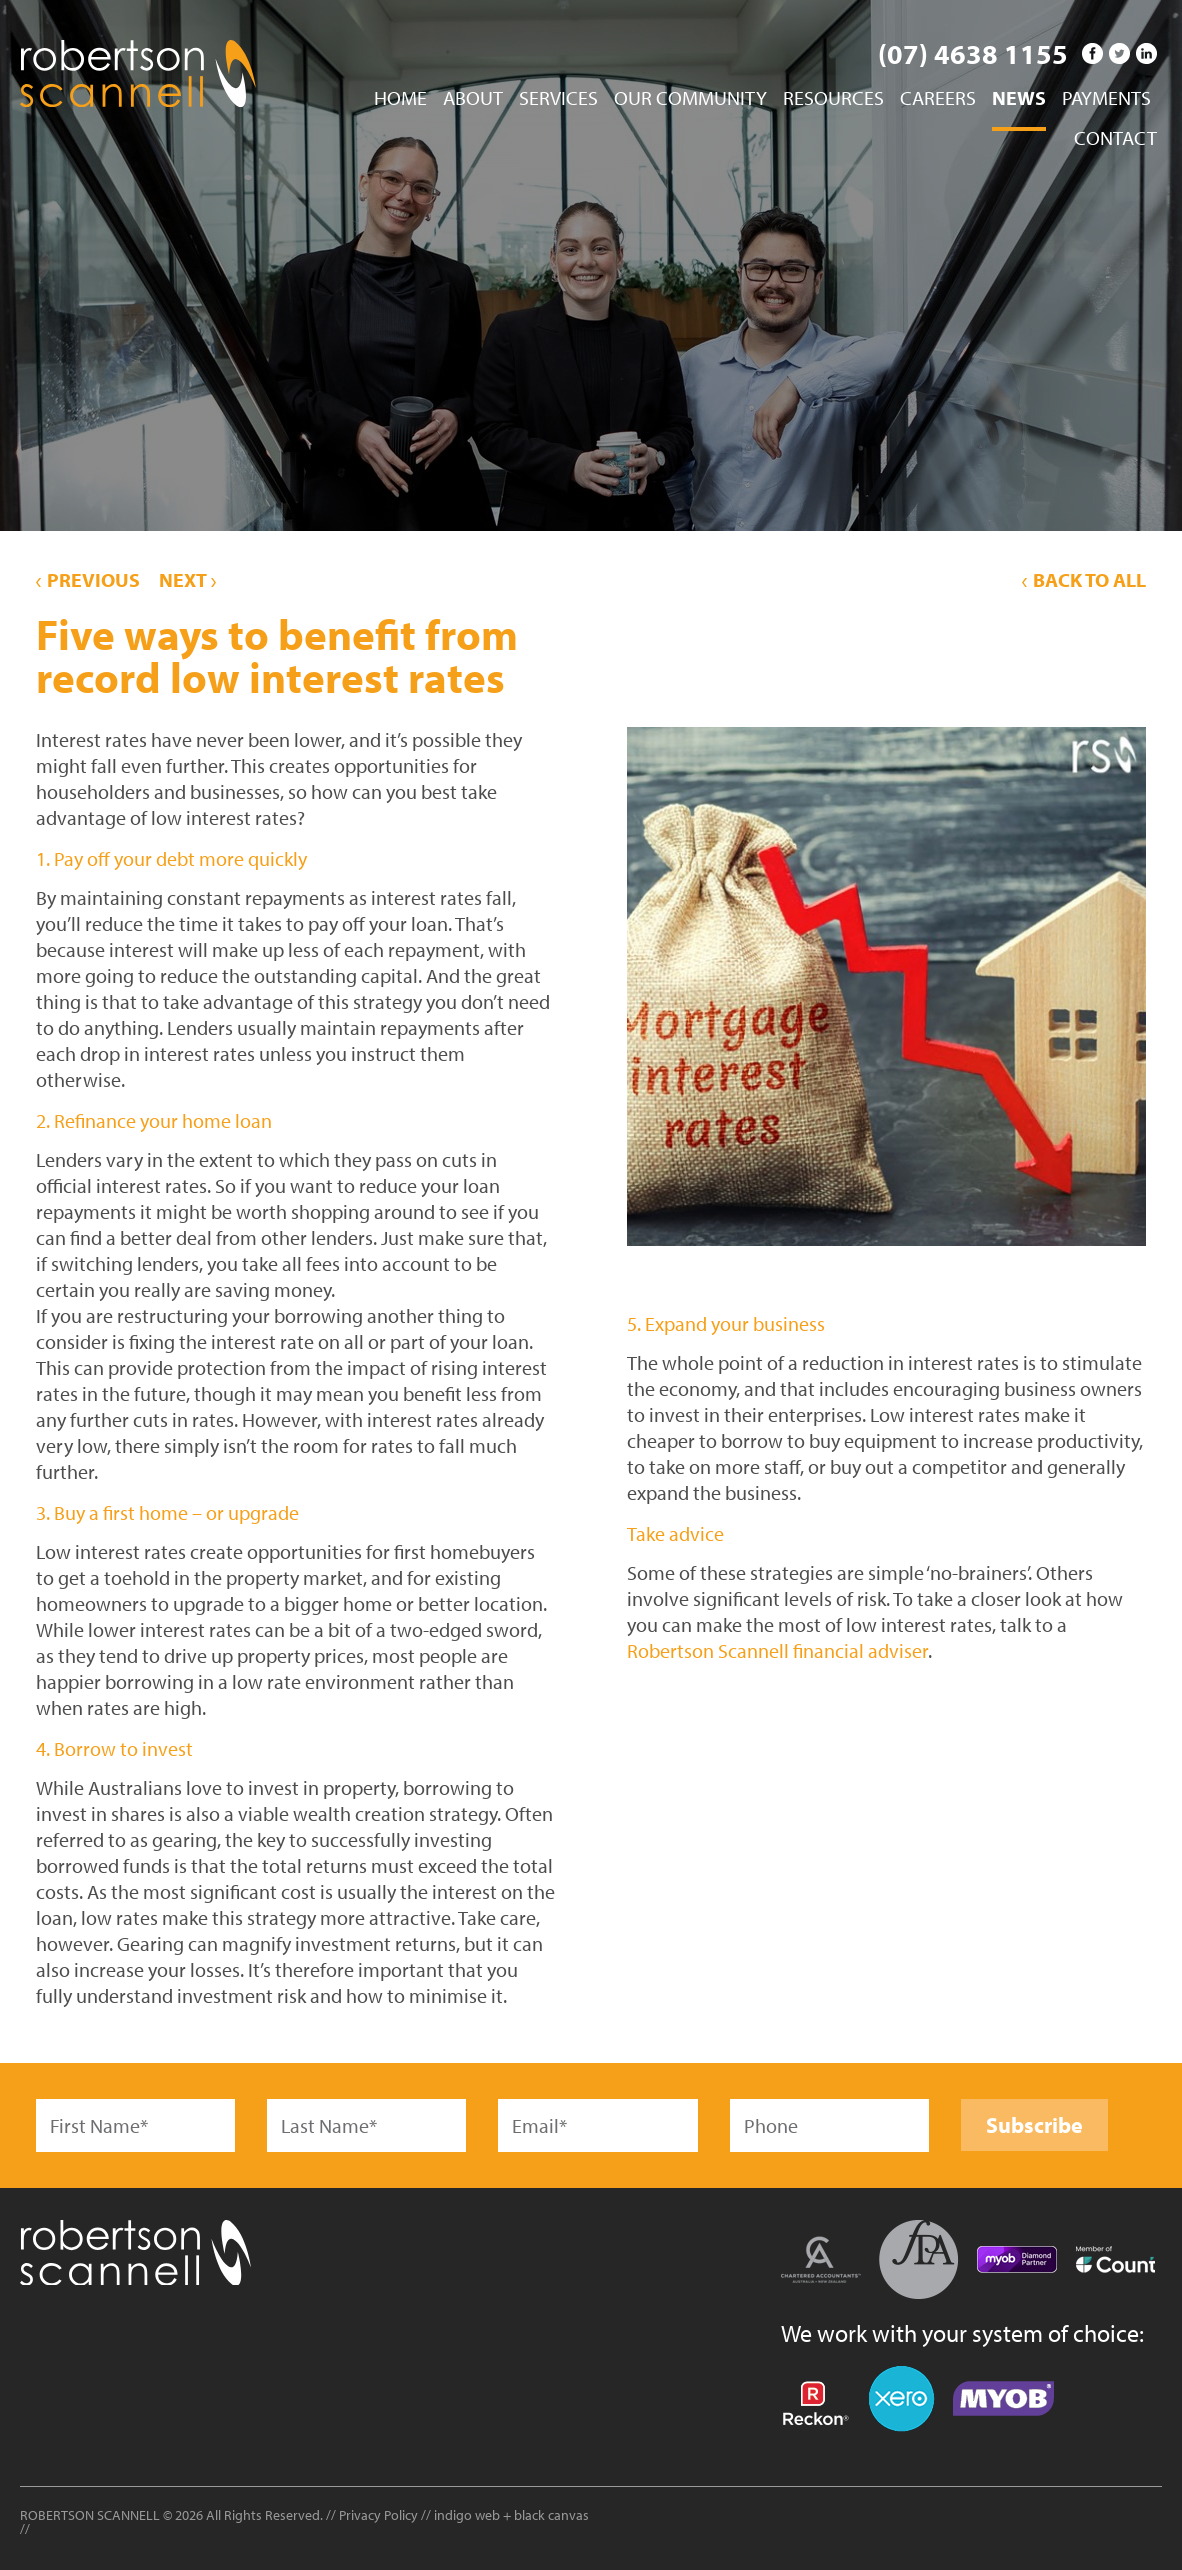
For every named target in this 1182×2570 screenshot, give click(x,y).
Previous (88, 579)
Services (558, 99)
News (1019, 99)
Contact (1115, 139)
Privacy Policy (378, 2515)
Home (400, 99)
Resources (833, 99)
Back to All (1084, 579)
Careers (938, 99)
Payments (1106, 99)
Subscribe (1034, 2125)
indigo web (468, 2515)
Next (187, 579)
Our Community (690, 99)
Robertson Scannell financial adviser (777, 1650)
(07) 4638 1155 (973, 53)
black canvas (551, 2515)
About (473, 99)
